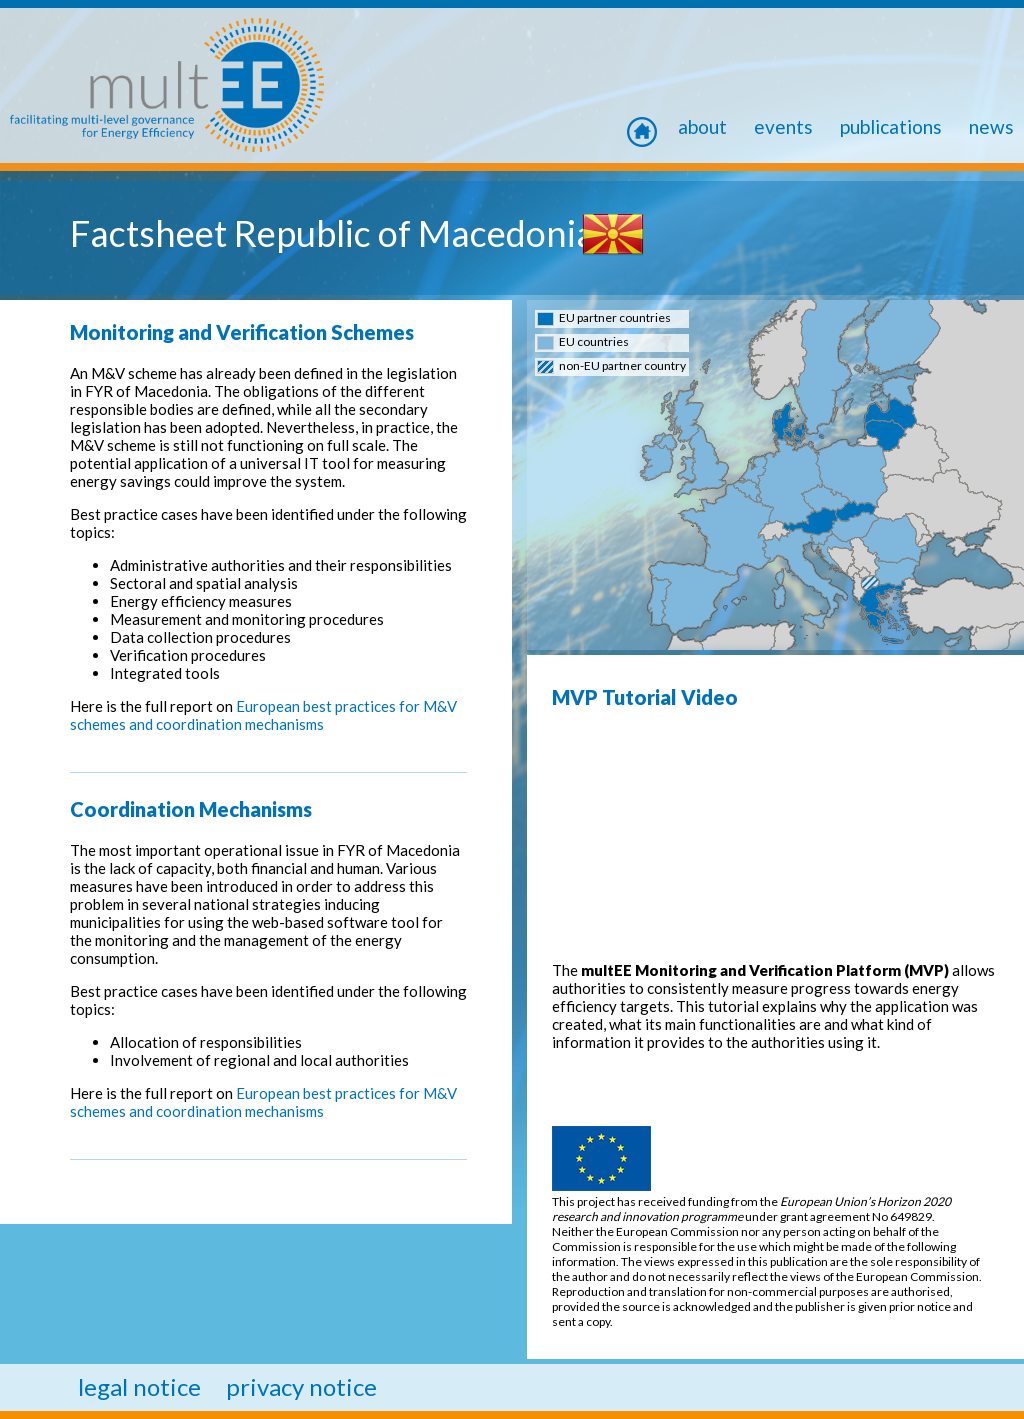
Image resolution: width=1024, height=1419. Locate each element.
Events (783, 126)
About (702, 126)
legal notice (139, 1386)
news (991, 126)
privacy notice (301, 1386)
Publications (891, 126)
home (650, 126)
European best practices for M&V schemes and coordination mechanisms (263, 715)
